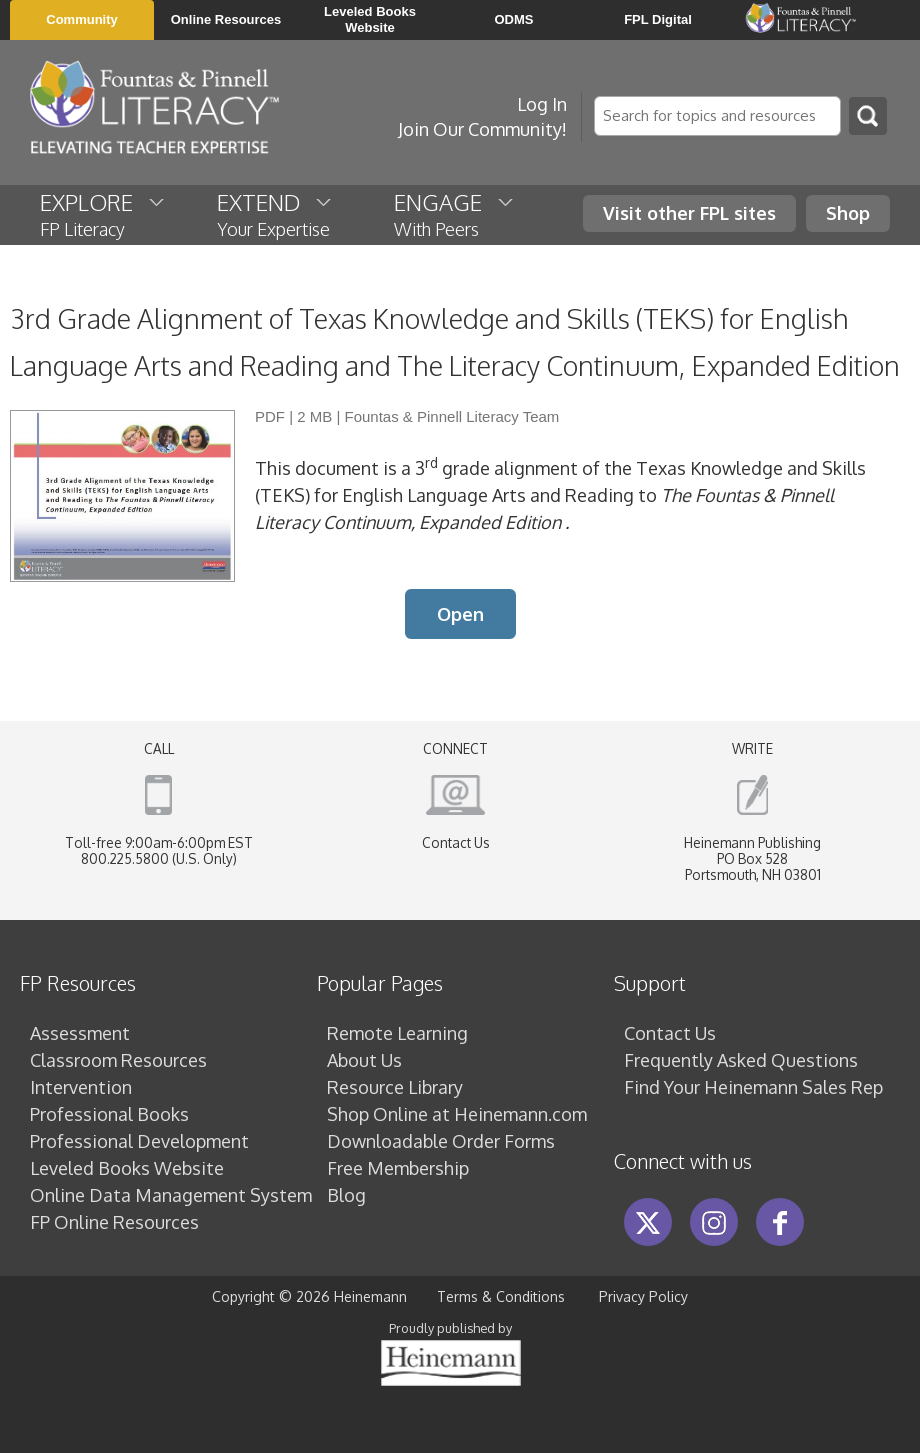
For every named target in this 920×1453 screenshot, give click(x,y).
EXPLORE (103, 214)
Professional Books (109, 1114)
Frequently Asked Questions (741, 1060)
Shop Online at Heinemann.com (457, 1114)
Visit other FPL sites (689, 213)
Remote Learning (397, 1033)
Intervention (81, 1087)
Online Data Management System (171, 1195)
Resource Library (395, 1087)
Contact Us (456, 842)
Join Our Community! (482, 129)
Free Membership (398, 1168)
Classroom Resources (118, 1060)
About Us (364, 1060)
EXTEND (275, 214)
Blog (346, 1195)
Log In (542, 104)
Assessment (80, 1033)
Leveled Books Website (127, 1168)
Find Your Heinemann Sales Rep (753, 1087)
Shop (848, 213)
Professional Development (139, 1141)
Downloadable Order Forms (441, 1141)
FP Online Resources (114, 1222)
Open (460, 614)
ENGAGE (455, 214)
